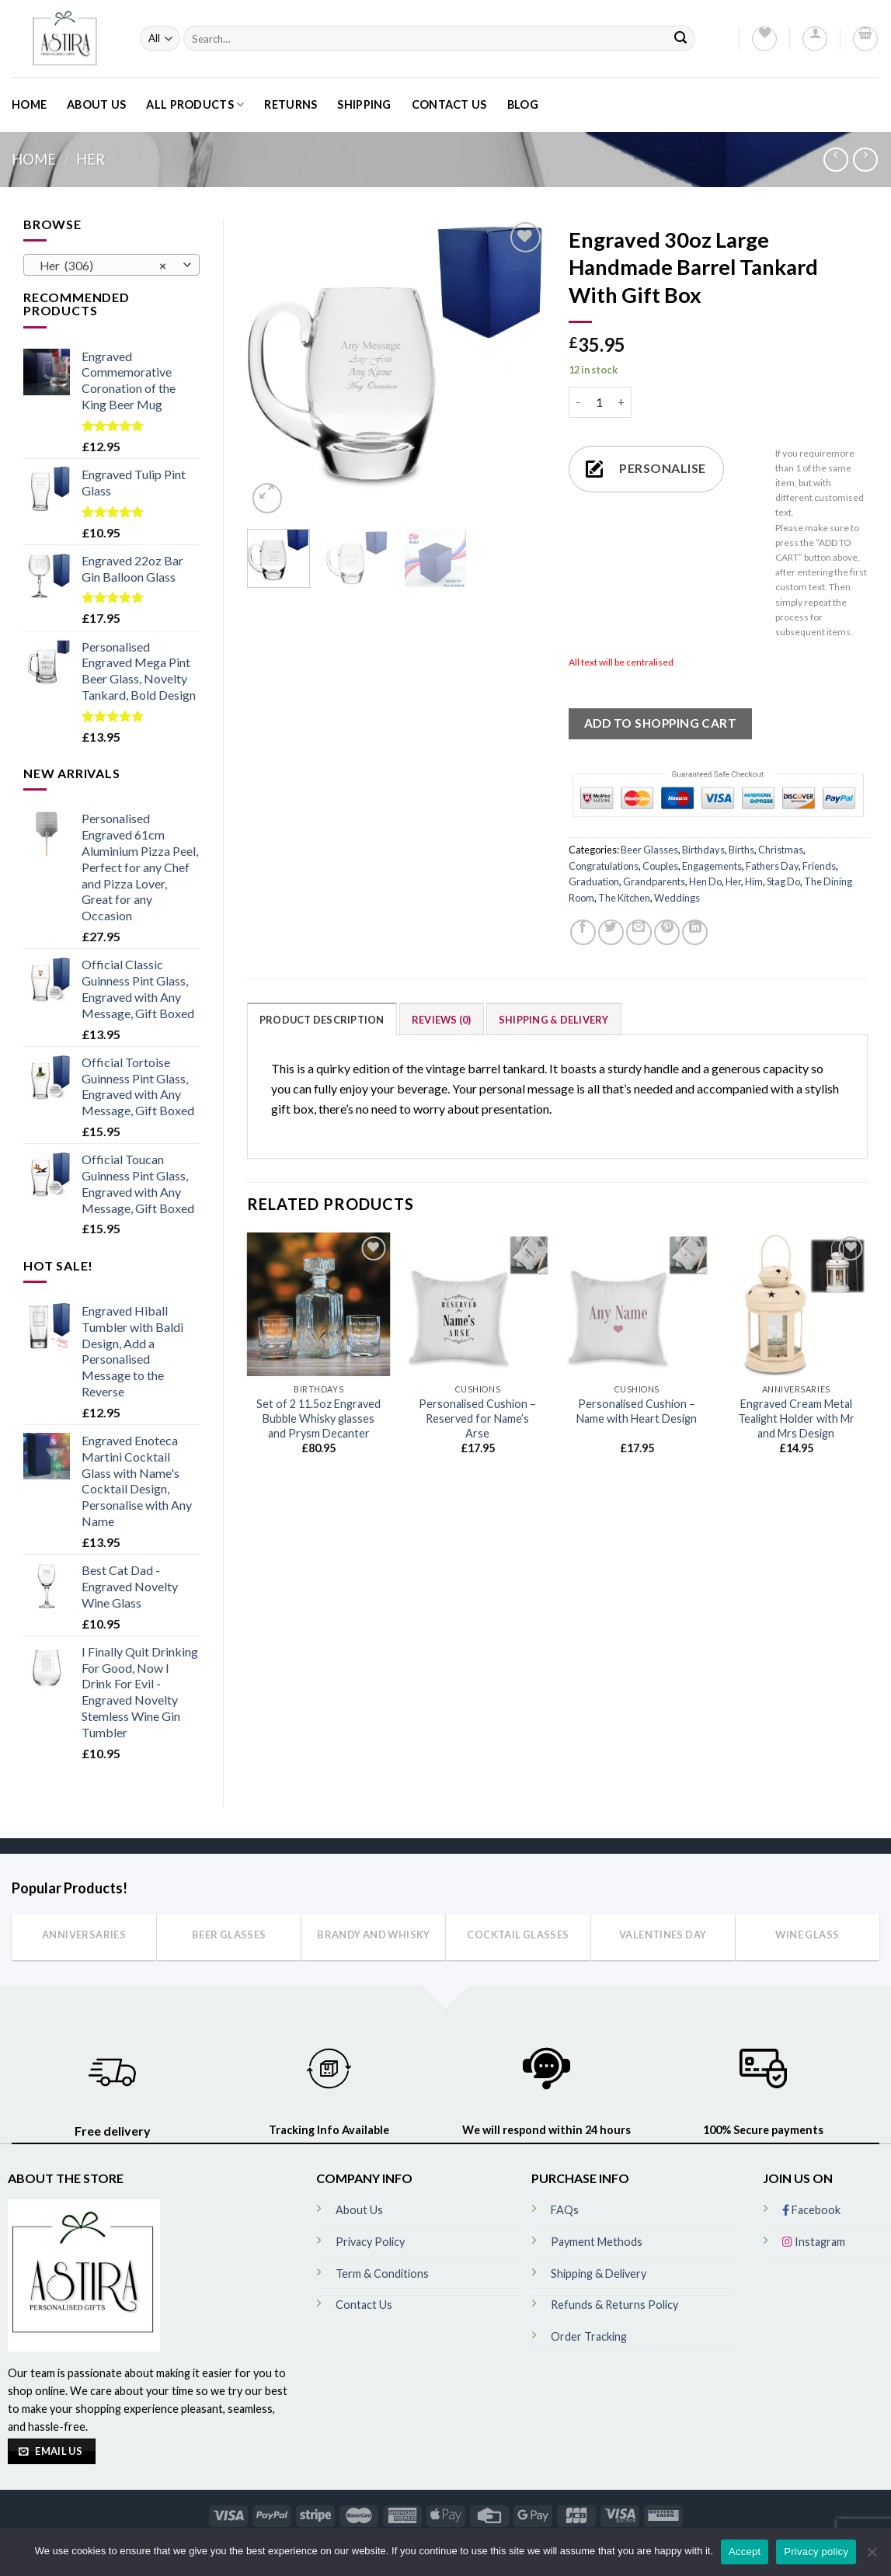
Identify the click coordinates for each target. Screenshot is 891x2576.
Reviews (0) (442, 1019)
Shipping (364, 104)
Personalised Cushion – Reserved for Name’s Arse (477, 1418)
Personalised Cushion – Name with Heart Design (636, 1411)
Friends (819, 866)
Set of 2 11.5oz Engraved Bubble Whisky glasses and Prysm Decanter (318, 1418)
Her (90, 159)
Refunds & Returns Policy (614, 2304)
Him (754, 881)
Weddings (677, 898)
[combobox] (111, 265)
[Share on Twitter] (611, 932)
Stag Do (783, 881)
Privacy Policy (370, 2241)
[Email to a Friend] (639, 932)
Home (29, 104)
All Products (195, 104)
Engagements (712, 866)
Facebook (811, 2209)
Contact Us (449, 104)
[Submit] (680, 38)
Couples (660, 866)
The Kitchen (624, 898)
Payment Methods (596, 2241)
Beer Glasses (649, 849)
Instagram (813, 2241)
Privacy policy (816, 2551)
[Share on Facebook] (583, 932)
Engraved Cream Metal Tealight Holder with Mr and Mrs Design (796, 1418)
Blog (522, 104)
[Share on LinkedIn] (695, 932)
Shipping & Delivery (554, 1019)
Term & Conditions (382, 2273)
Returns (290, 104)
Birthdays (703, 849)
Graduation (594, 881)
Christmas (780, 849)
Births (741, 849)
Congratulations (604, 866)
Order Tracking (589, 2336)
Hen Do (705, 881)
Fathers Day (772, 866)
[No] (871, 2556)
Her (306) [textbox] (103, 265)
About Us (96, 104)
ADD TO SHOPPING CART (660, 723)
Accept (744, 2551)
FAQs (565, 2209)
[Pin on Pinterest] (667, 932)
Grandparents (654, 881)
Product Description (322, 1019)
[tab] (322, 1019)
